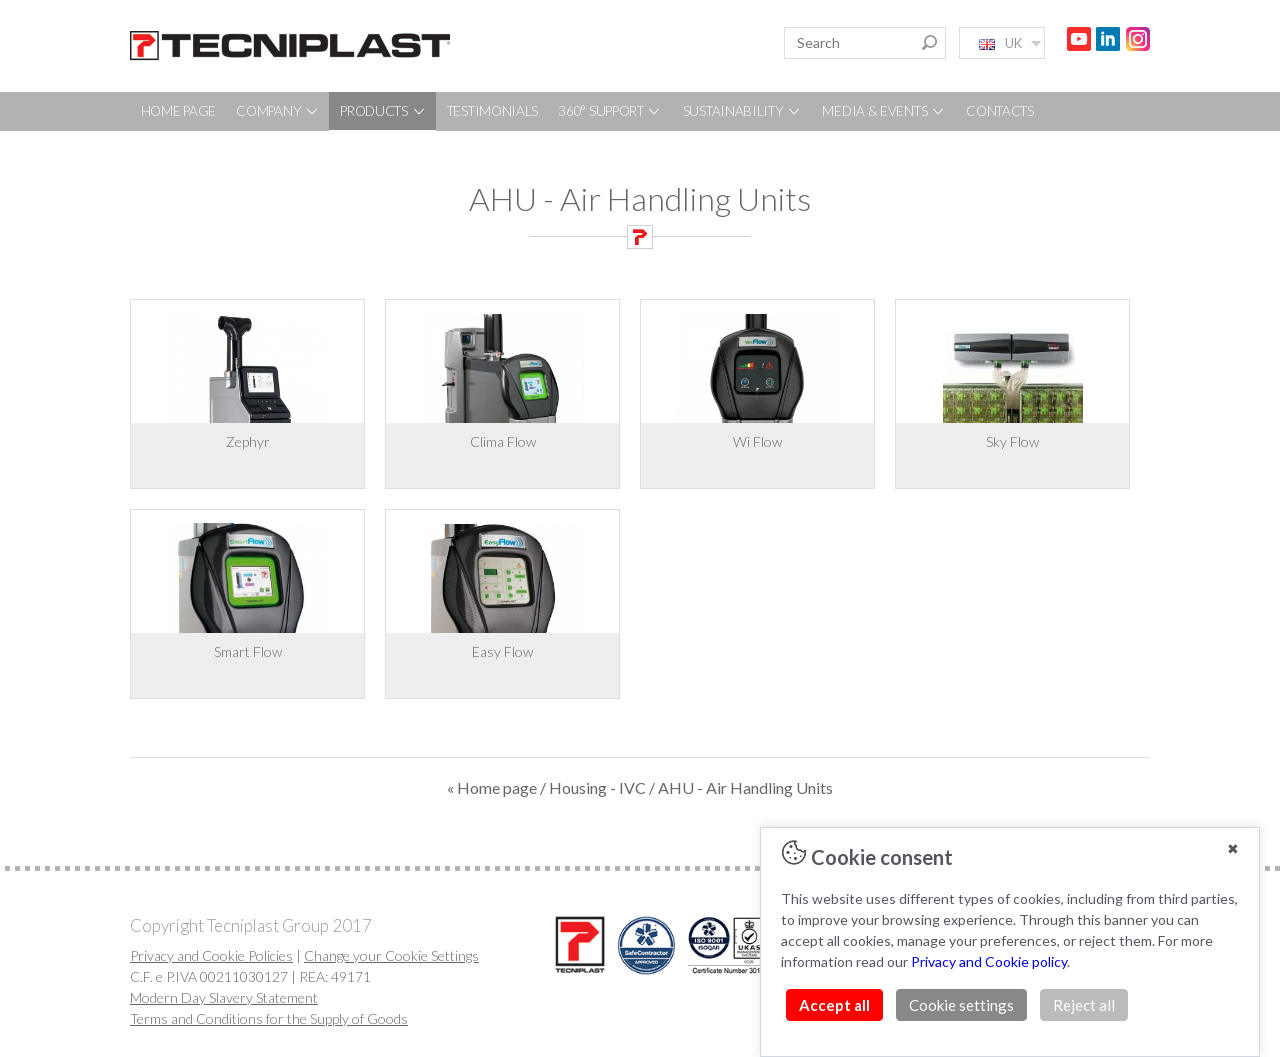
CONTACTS (1000, 111)
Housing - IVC (597, 787)
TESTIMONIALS (492, 111)
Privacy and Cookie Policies (211, 955)
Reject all (1084, 1005)
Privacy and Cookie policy (989, 961)
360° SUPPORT (610, 111)
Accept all (834, 1005)
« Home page (492, 787)
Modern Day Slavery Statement (224, 997)
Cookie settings (961, 1005)
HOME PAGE (178, 111)
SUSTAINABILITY (743, 111)
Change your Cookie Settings (391, 955)
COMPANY (278, 111)
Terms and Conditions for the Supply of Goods (269, 1018)
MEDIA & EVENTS (884, 111)
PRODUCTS (383, 111)
